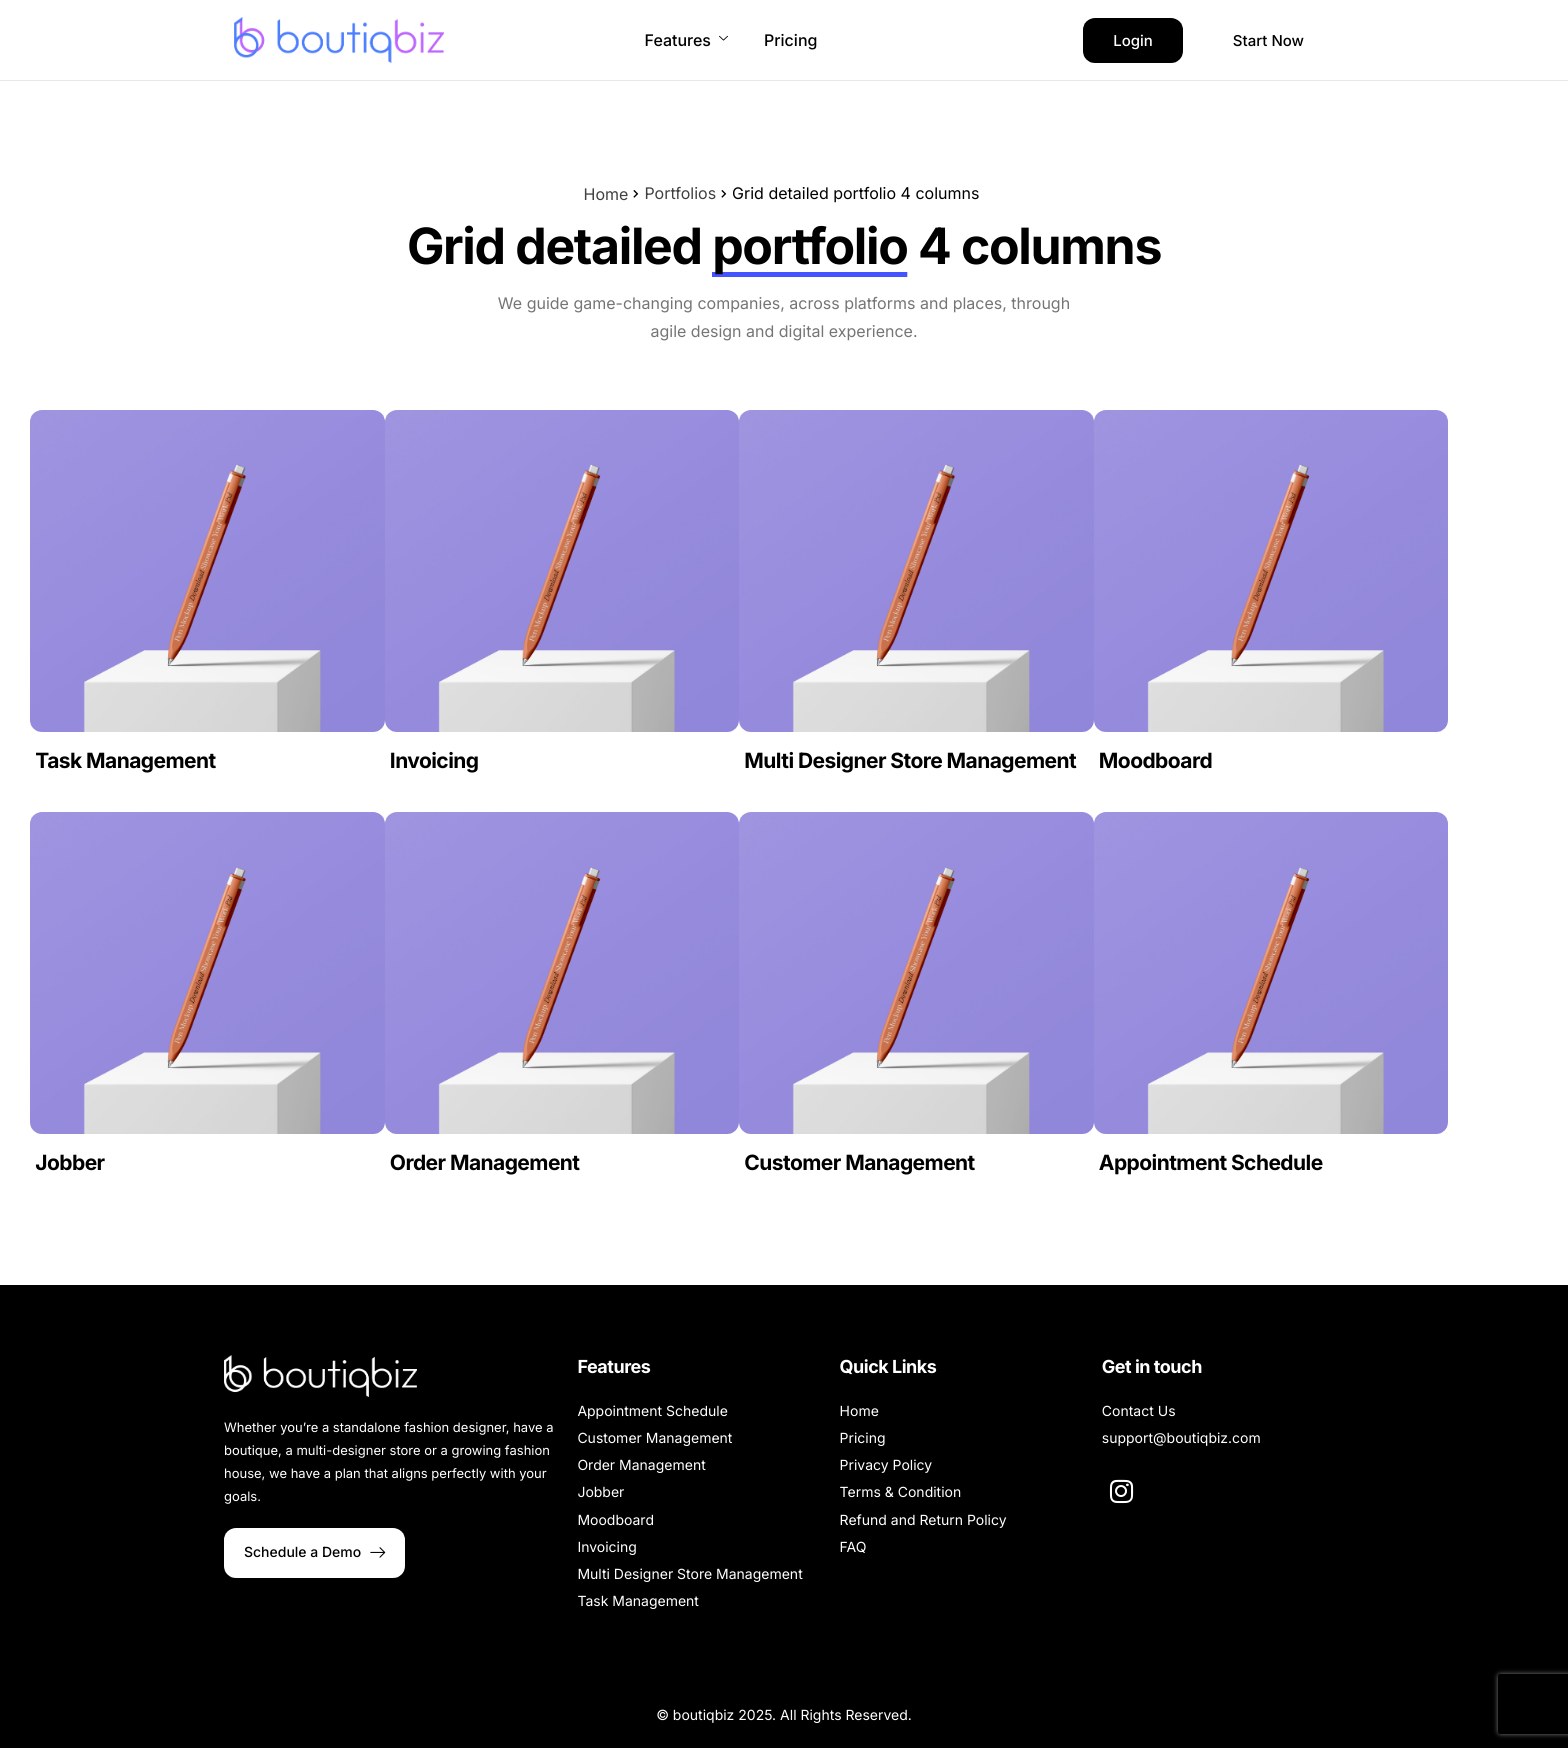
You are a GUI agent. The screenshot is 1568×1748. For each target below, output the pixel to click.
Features (686, 40)
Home (606, 194)
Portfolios (680, 193)
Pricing (790, 40)
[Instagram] (1122, 1490)
